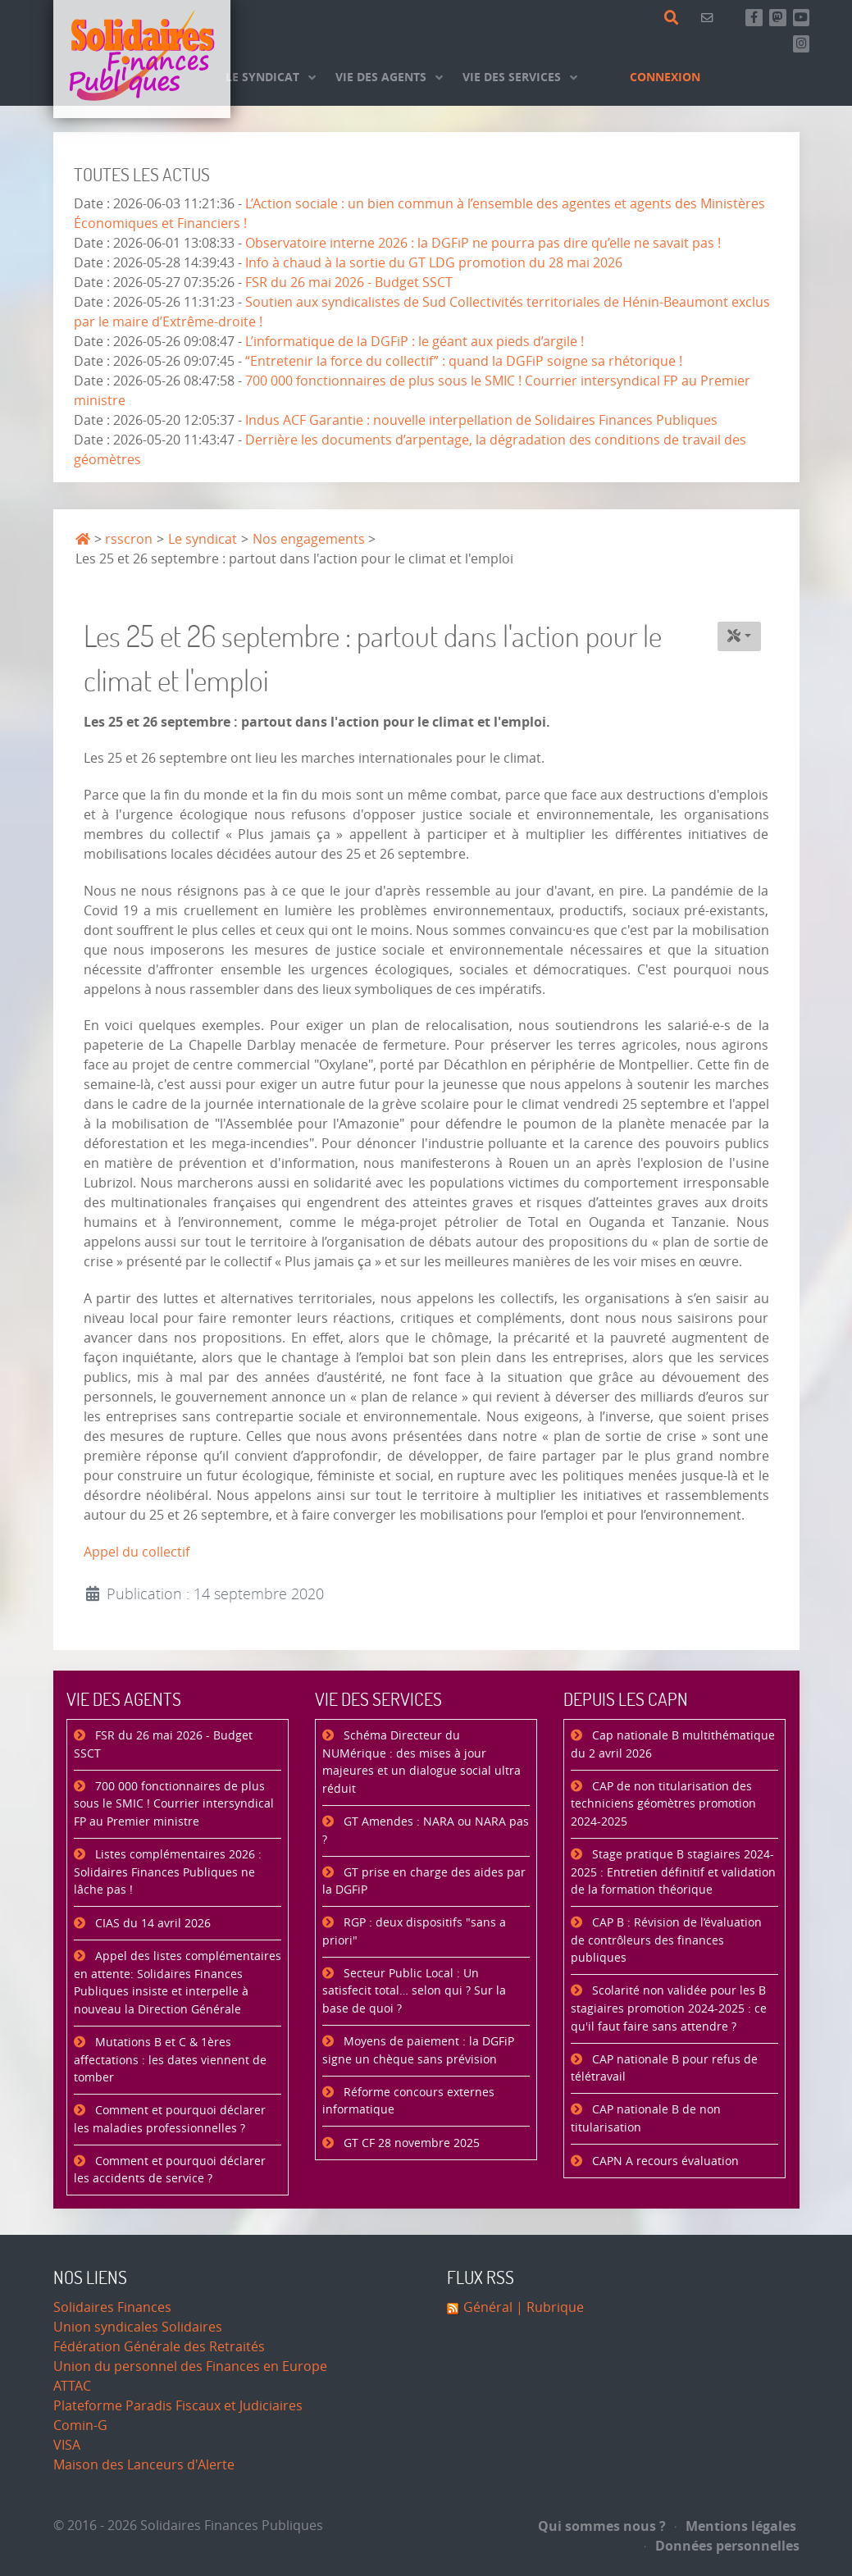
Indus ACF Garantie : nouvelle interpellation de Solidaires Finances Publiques (481, 420)
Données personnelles (722, 2546)
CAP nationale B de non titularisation (646, 2119)
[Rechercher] (674, 18)
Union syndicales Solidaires (137, 2327)
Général (488, 2307)
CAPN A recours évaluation (664, 2161)
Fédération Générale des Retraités (159, 2347)
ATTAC (72, 2386)
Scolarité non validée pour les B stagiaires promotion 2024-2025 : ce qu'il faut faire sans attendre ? (669, 2008)
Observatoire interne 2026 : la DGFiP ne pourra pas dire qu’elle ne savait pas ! (483, 243)
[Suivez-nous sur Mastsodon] (777, 17)
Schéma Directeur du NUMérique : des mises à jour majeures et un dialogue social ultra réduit (421, 1762)
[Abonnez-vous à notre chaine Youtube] (801, 17)
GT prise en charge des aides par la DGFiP (424, 1882)
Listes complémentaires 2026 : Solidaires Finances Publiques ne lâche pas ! (168, 1872)
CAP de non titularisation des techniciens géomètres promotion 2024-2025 (663, 1804)
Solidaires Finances (112, 2307)
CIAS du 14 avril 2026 (151, 1924)
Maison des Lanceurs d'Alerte (144, 2465)
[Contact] (709, 17)
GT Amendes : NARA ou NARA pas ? (425, 1831)
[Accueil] (141, 59)
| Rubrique (548, 2307)
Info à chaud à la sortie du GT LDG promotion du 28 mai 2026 (433, 263)
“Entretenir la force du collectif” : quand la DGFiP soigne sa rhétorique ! (463, 361)
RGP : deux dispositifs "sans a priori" (414, 1932)
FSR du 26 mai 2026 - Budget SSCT (349, 282)
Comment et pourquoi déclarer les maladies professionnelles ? (170, 2120)
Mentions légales (735, 2526)
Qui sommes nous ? (602, 2526)
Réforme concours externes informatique (408, 2102)
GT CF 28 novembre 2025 (410, 2143)
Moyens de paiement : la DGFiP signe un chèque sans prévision (418, 2051)
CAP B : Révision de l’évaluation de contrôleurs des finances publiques (666, 1940)
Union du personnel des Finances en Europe (190, 2366)
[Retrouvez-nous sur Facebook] (754, 17)
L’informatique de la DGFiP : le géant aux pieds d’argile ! (414, 341)
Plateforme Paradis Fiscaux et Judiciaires (178, 2406)
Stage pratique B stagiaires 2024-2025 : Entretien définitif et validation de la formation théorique (673, 1872)
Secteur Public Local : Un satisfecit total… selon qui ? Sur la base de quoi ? (414, 1991)
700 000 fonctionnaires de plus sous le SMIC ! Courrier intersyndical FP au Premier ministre (174, 1804)
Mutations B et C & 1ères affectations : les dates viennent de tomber (170, 2060)
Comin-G (80, 2425)
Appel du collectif (136, 1552)
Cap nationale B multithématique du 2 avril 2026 (673, 1745)
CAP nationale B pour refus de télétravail (664, 2069)
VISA (66, 2445)
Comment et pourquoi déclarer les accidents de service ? (170, 2170)
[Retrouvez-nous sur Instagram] (801, 43)
